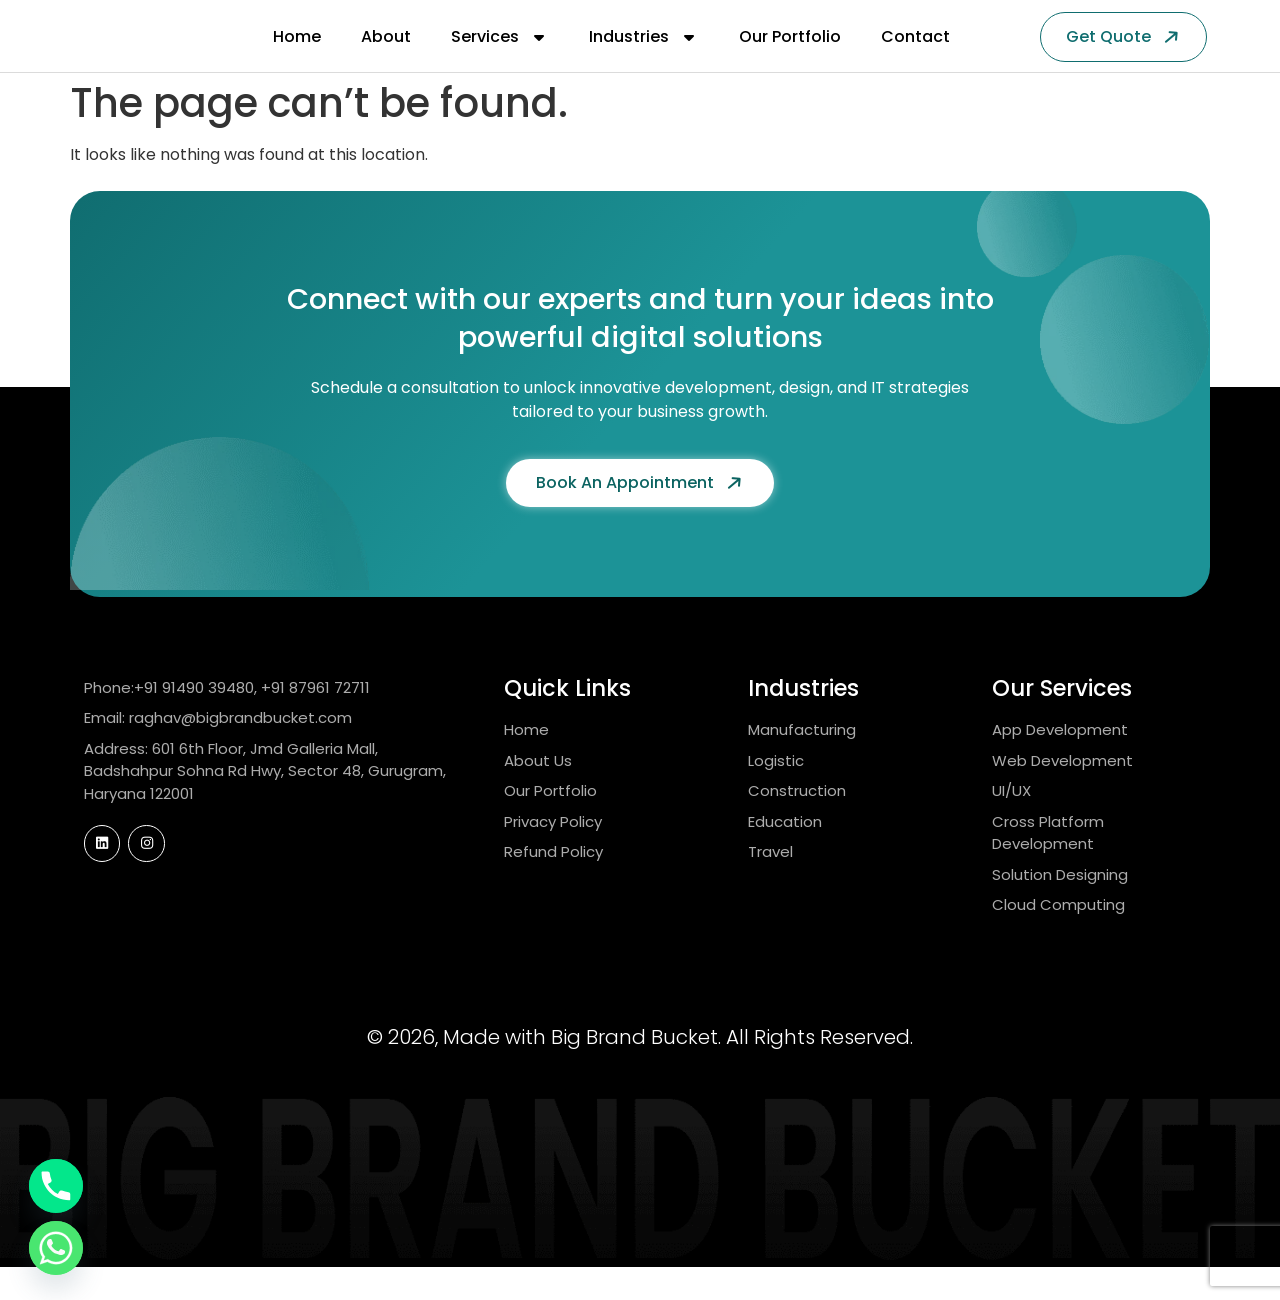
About (386, 53)
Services (500, 54)
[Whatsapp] (56, 1248)
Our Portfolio (790, 53)
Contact (915, 53)
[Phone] (56, 1186)
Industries (644, 54)
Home (297, 53)
